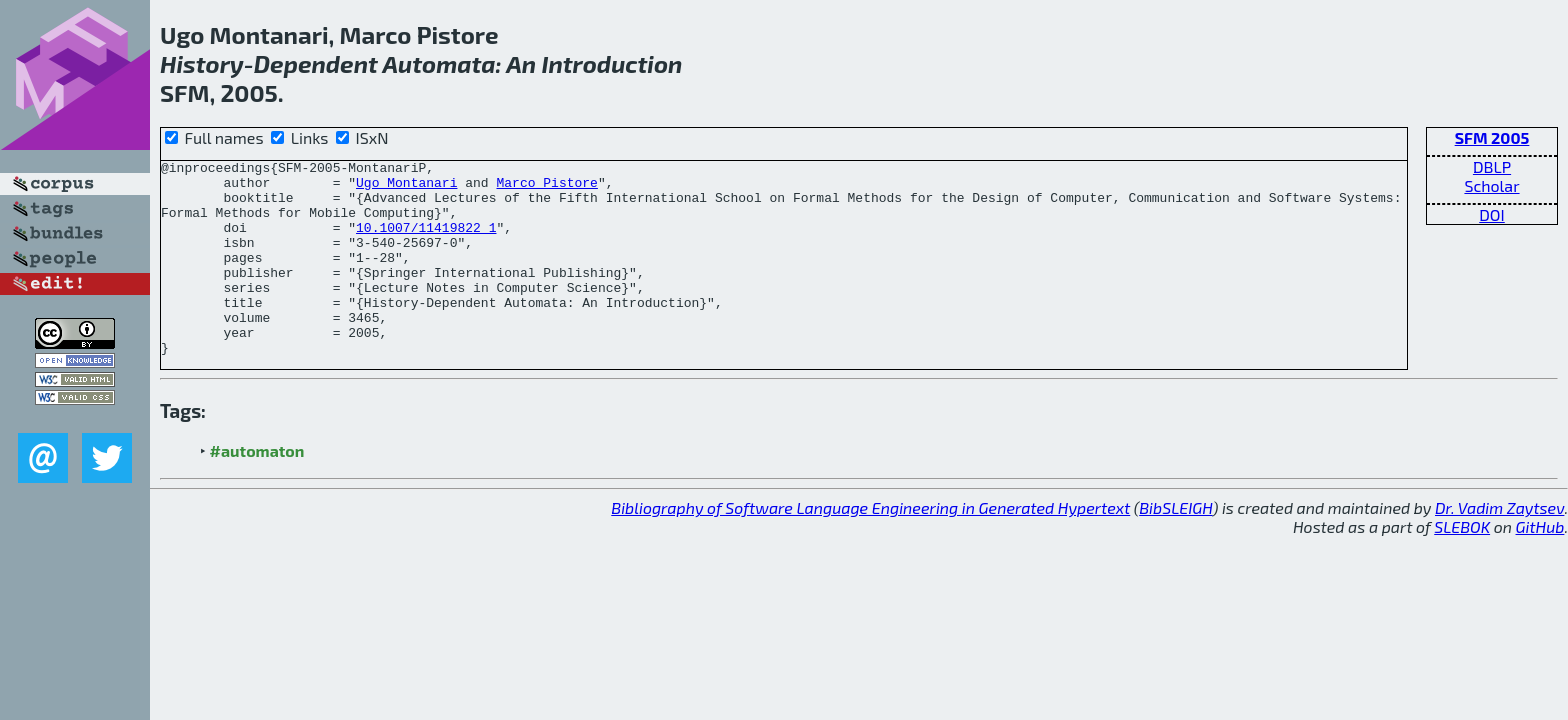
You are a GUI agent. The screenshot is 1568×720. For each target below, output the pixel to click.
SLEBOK (1462, 565)
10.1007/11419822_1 (426, 242)
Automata (438, 63)
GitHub (1540, 565)
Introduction (611, 63)
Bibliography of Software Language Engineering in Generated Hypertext (870, 546)
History (202, 63)
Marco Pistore (546, 188)
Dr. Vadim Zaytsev (1499, 546)
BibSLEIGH (1175, 546)
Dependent (316, 63)
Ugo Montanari (406, 188)
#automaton (257, 489)
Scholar (1491, 185)
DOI (1492, 214)
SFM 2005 (1492, 137)
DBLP (1492, 166)
